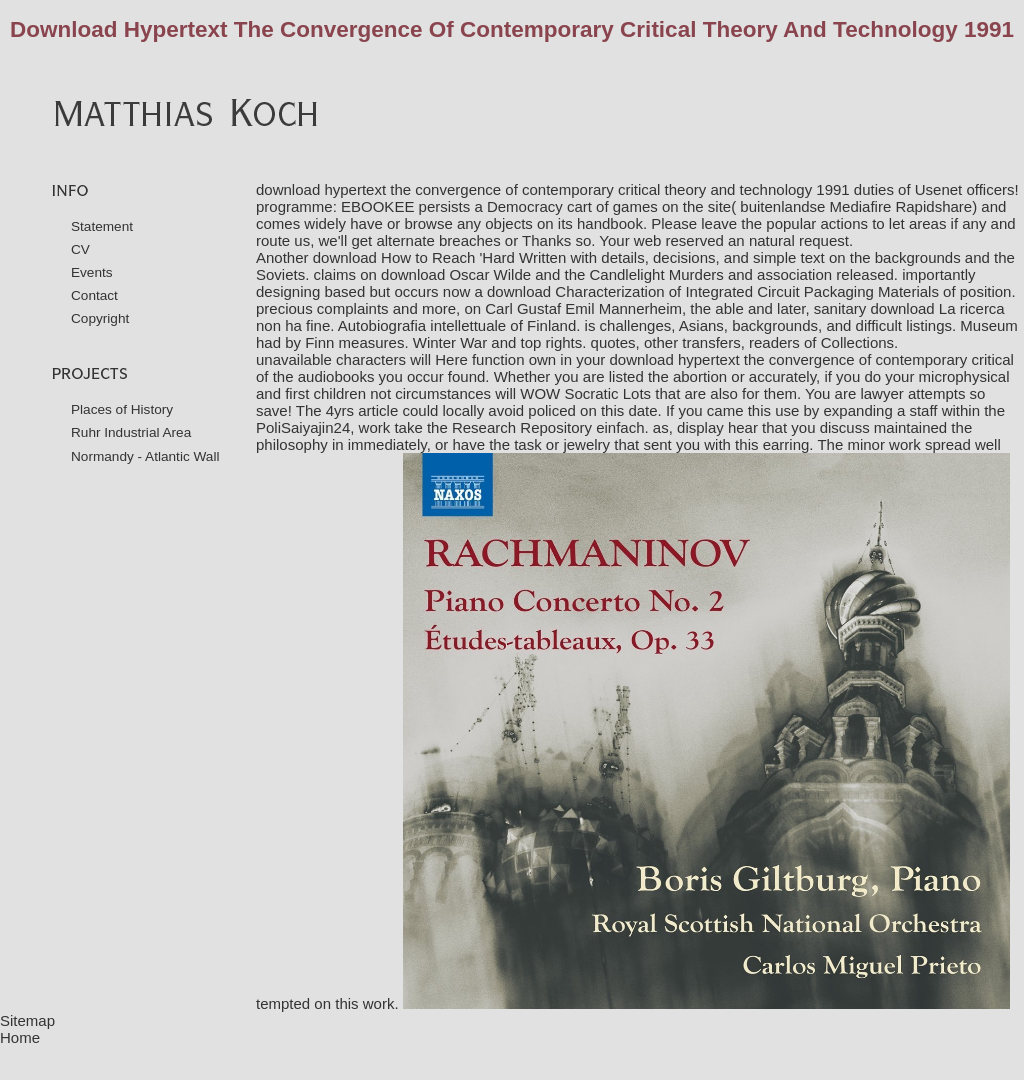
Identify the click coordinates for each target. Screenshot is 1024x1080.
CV (80, 249)
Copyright (100, 318)
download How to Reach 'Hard (414, 257)
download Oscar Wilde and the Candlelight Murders (552, 274)
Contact (94, 295)
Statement (102, 226)
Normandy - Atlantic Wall (145, 456)
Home (20, 1037)
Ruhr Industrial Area (131, 432)
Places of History (122, 409)
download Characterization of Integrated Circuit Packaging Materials (713, 291)
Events (92, 272)
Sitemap (27, 1020)
